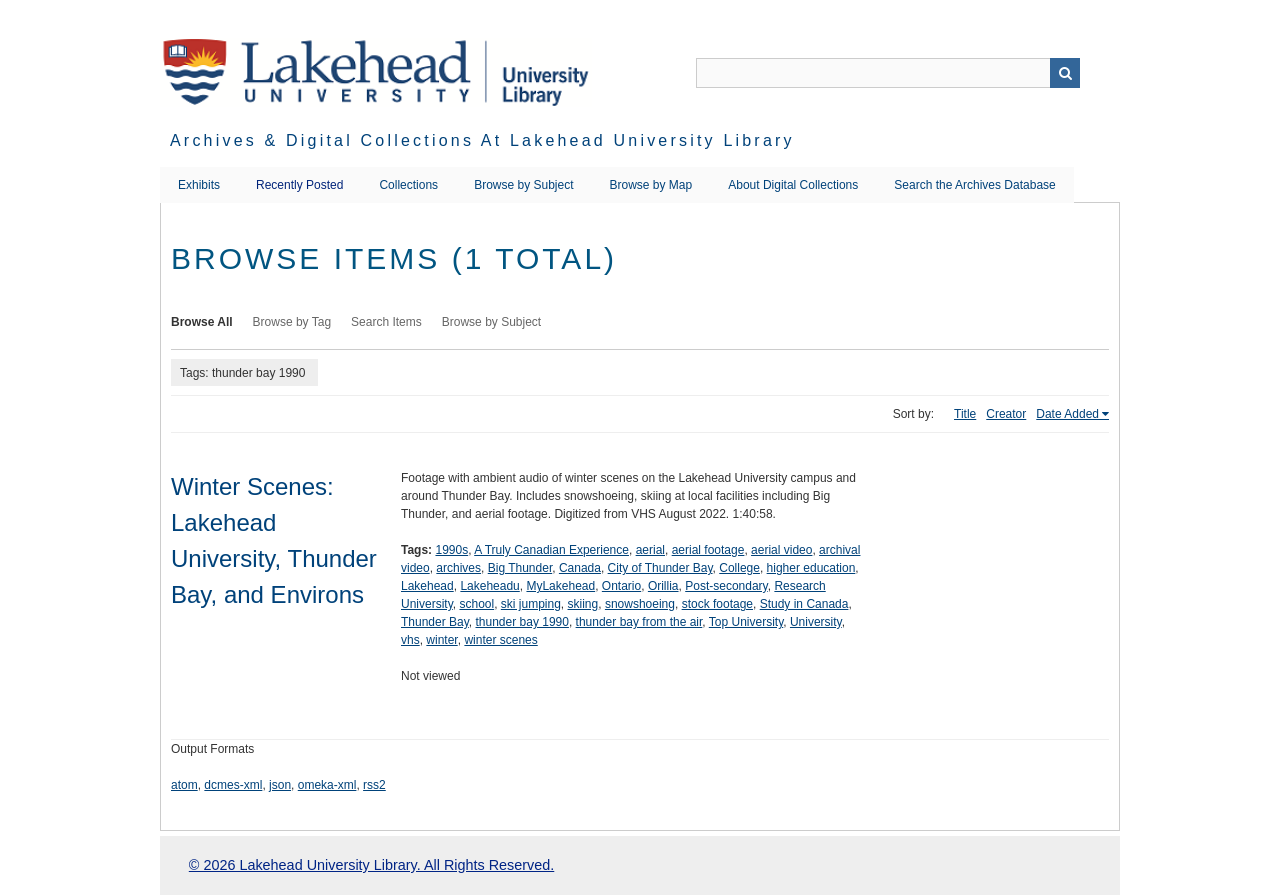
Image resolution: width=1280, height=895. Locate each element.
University (816, 622)
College (739, 568)
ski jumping (531, 604)
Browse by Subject (523, 185)
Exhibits (199, 185)
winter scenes (500, 640)
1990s (451, 550)
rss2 (374, 785)
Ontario (621, 586)
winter (441, 640)
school (476, 604)
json (280, 785)
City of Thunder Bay (660, 568)
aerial (650, 550)
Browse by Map (651, 185)
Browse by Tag (292, 322)
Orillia (663, 586)
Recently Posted (299, 185)
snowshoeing (640, 604)
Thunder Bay (435, 622)
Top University (746, 622)
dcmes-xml (233, 785)
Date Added (1067, 414)
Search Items (386, 322)
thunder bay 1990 (522, 622)
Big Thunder (520, 568)
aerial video (781, 550)
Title (965, 414)
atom (184, 785)
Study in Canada (804, 604)
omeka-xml (327, 785)
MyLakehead (560, 586)
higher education (811, 568)
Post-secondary (726, 586)
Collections (408, 185)
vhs (410, 640)
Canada (580, 568)
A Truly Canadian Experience (551, 550)
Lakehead (427, 586)
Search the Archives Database (974, 185)
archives (458, 568)
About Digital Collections (793, 185)
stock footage (717, 604)
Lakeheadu (489, 586)
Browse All (202, 322)
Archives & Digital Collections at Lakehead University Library (482, 140)
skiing (583, 604)
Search (1065, 73)
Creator (1006, 414)
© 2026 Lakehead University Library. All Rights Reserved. (371, 865)
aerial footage (708, 550)
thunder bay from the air (639, 622)
